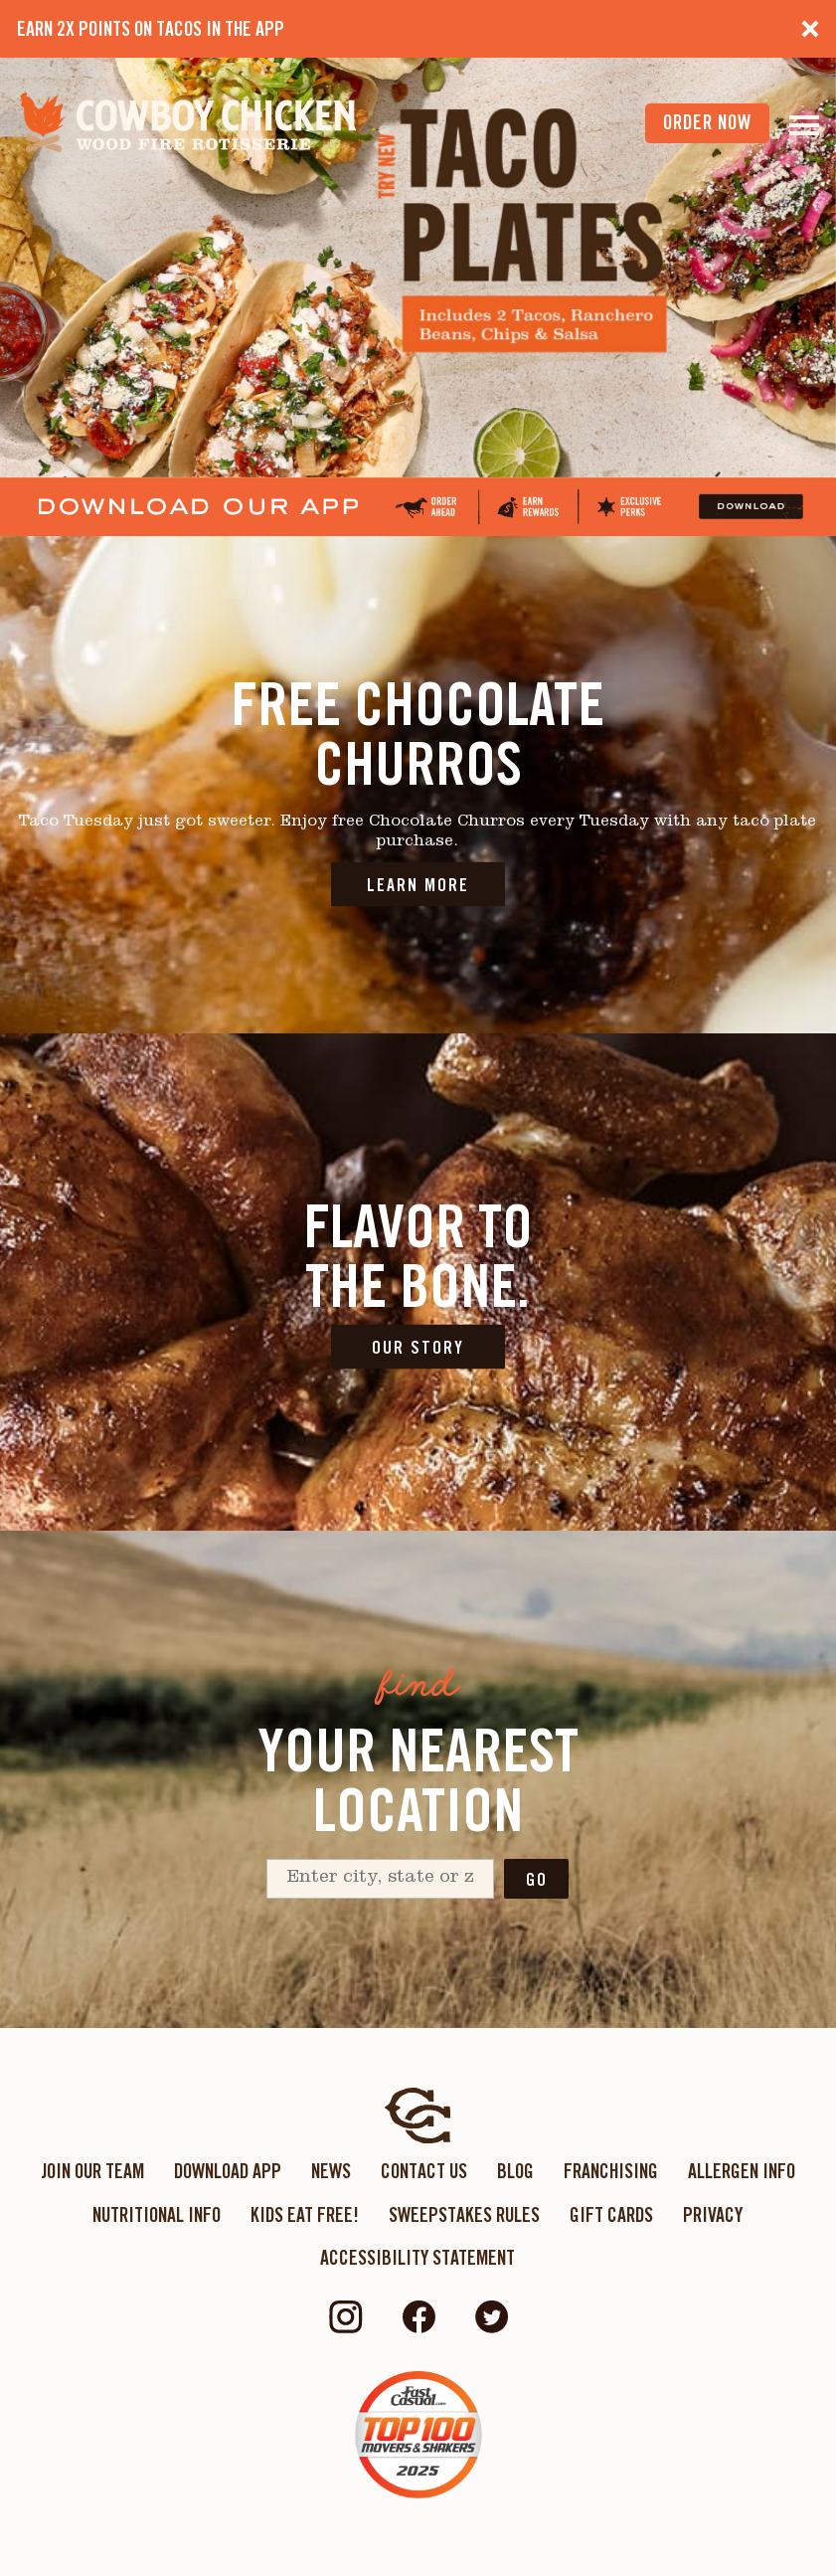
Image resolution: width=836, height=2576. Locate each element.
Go (537, 1879)
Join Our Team (92, 2171)
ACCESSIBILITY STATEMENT (417, 2258)
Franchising (611, 2171)
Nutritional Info (156, 2215)
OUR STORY (418, 1346)
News (331, 2171)
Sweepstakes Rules (464, 2215)
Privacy (713, 2215)
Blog (515, 2171)
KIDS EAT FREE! (305, 2215)
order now (707, 122)
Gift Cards (611, 2215)
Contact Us (424, 2171)
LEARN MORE (418, 883)
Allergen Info (741, 2171)
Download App (227, 2171)
